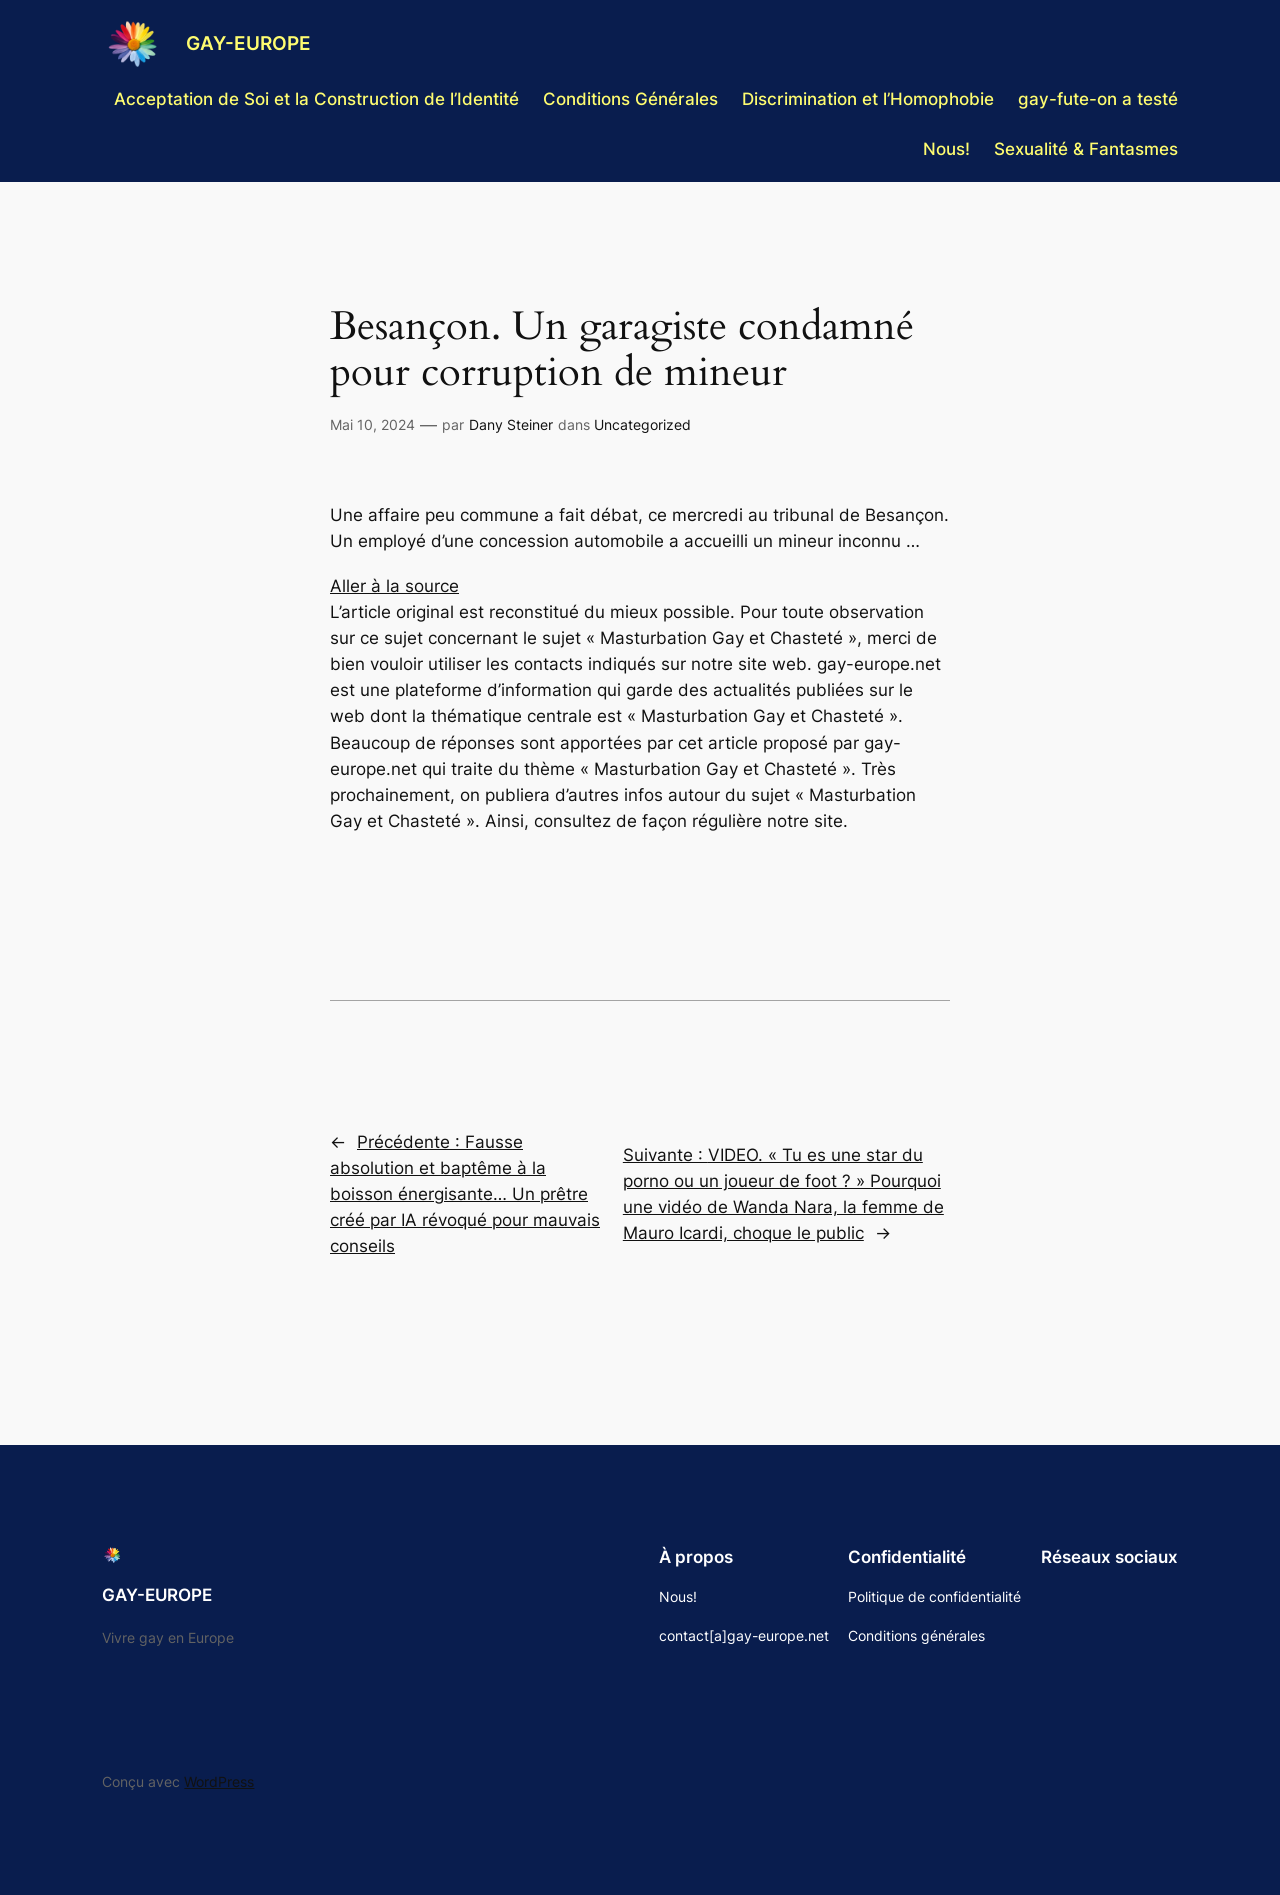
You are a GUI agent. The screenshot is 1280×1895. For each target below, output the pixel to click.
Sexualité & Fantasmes (1086, 149)
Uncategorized (642, 424)
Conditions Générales (630, 99)
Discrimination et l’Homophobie (868, 99)
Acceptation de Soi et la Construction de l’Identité (316, 99)
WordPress (219, 1781)
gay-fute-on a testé (1098, 99)
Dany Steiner (511, 424)
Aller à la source (394, 586)
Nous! (946, 149)
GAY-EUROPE (248, 43)
